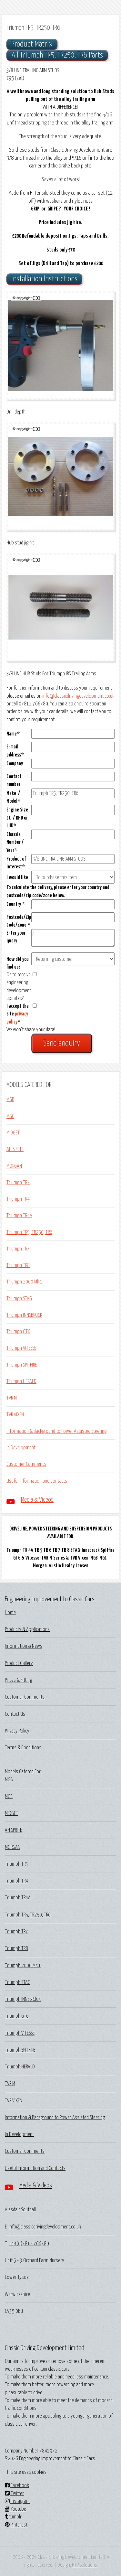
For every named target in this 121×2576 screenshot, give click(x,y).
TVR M (11, 1398)
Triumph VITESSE (21, 1348)
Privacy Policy (17, 1730)
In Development (20, 1447)
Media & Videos (37, 1500)
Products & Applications (27, 1629)
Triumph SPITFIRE (21, 1365)
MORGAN (14, 1166)
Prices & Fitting (18, 1680)
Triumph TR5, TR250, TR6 (29, 1232)
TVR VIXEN (15, 1414)
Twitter (14, 2493)
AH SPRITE (15, 1149)
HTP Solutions (84, 2565)
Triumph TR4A (19, 1215)
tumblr (13, 2516)
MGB (10, 1099)
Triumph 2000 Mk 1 (24, 1281)
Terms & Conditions (23, 1747)
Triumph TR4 (18, 1199)
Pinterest (16, 2525)
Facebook (17, 2485)
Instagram (17, 2501)
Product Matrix (32, 44)
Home (10, 1612)
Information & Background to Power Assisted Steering (56, 1431)
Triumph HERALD (21, 1381)
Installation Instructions (44, 279)
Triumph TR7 (18, 1248)
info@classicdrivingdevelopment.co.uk (78, 696)
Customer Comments (26, 1464)
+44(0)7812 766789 (29, 2243)
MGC (10, 1116)
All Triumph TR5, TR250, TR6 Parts (57, 55)
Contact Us (15, 1714)
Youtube (15, 2509)
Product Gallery (19, 1663)
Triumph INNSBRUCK (24, 1315)
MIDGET (13, 1132)
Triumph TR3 (18, 1182)
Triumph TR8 (18, 1265)
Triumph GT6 (18, 1331)
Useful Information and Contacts (36, 1481)
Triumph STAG (19, 1298)
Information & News (23, 1646)
